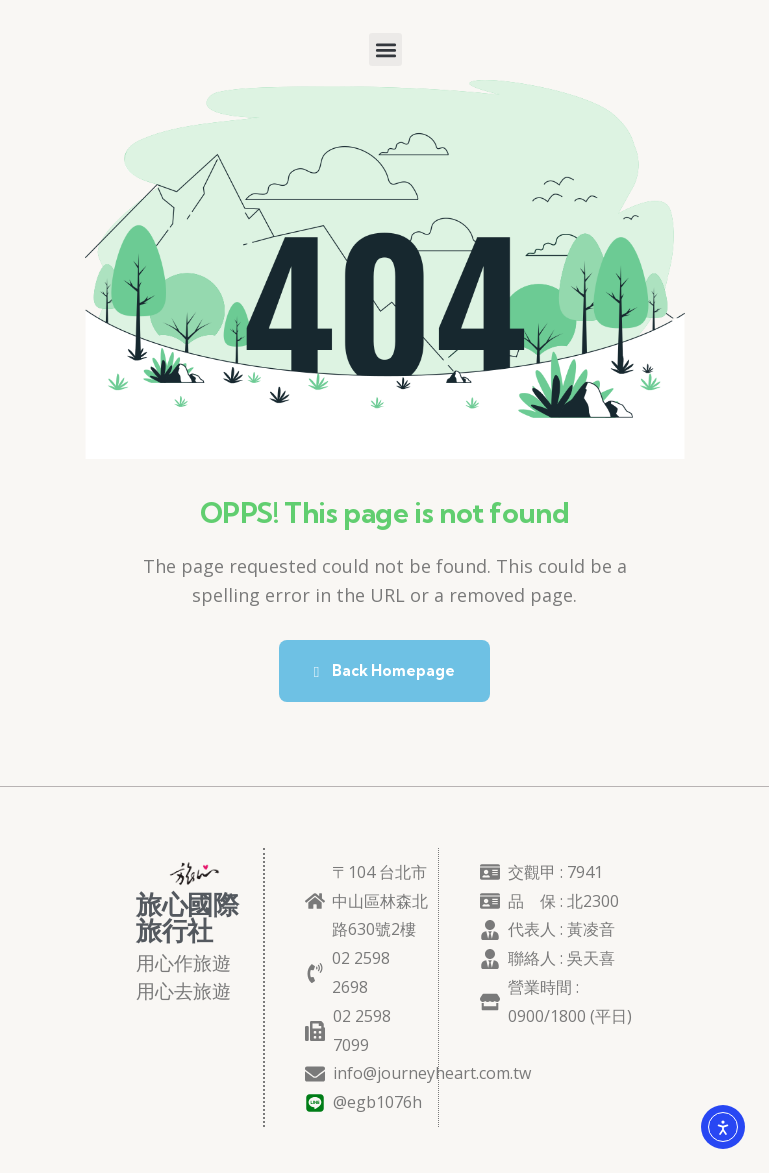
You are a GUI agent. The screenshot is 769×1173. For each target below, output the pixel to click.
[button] (385, 49)
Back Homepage (384, 670)
